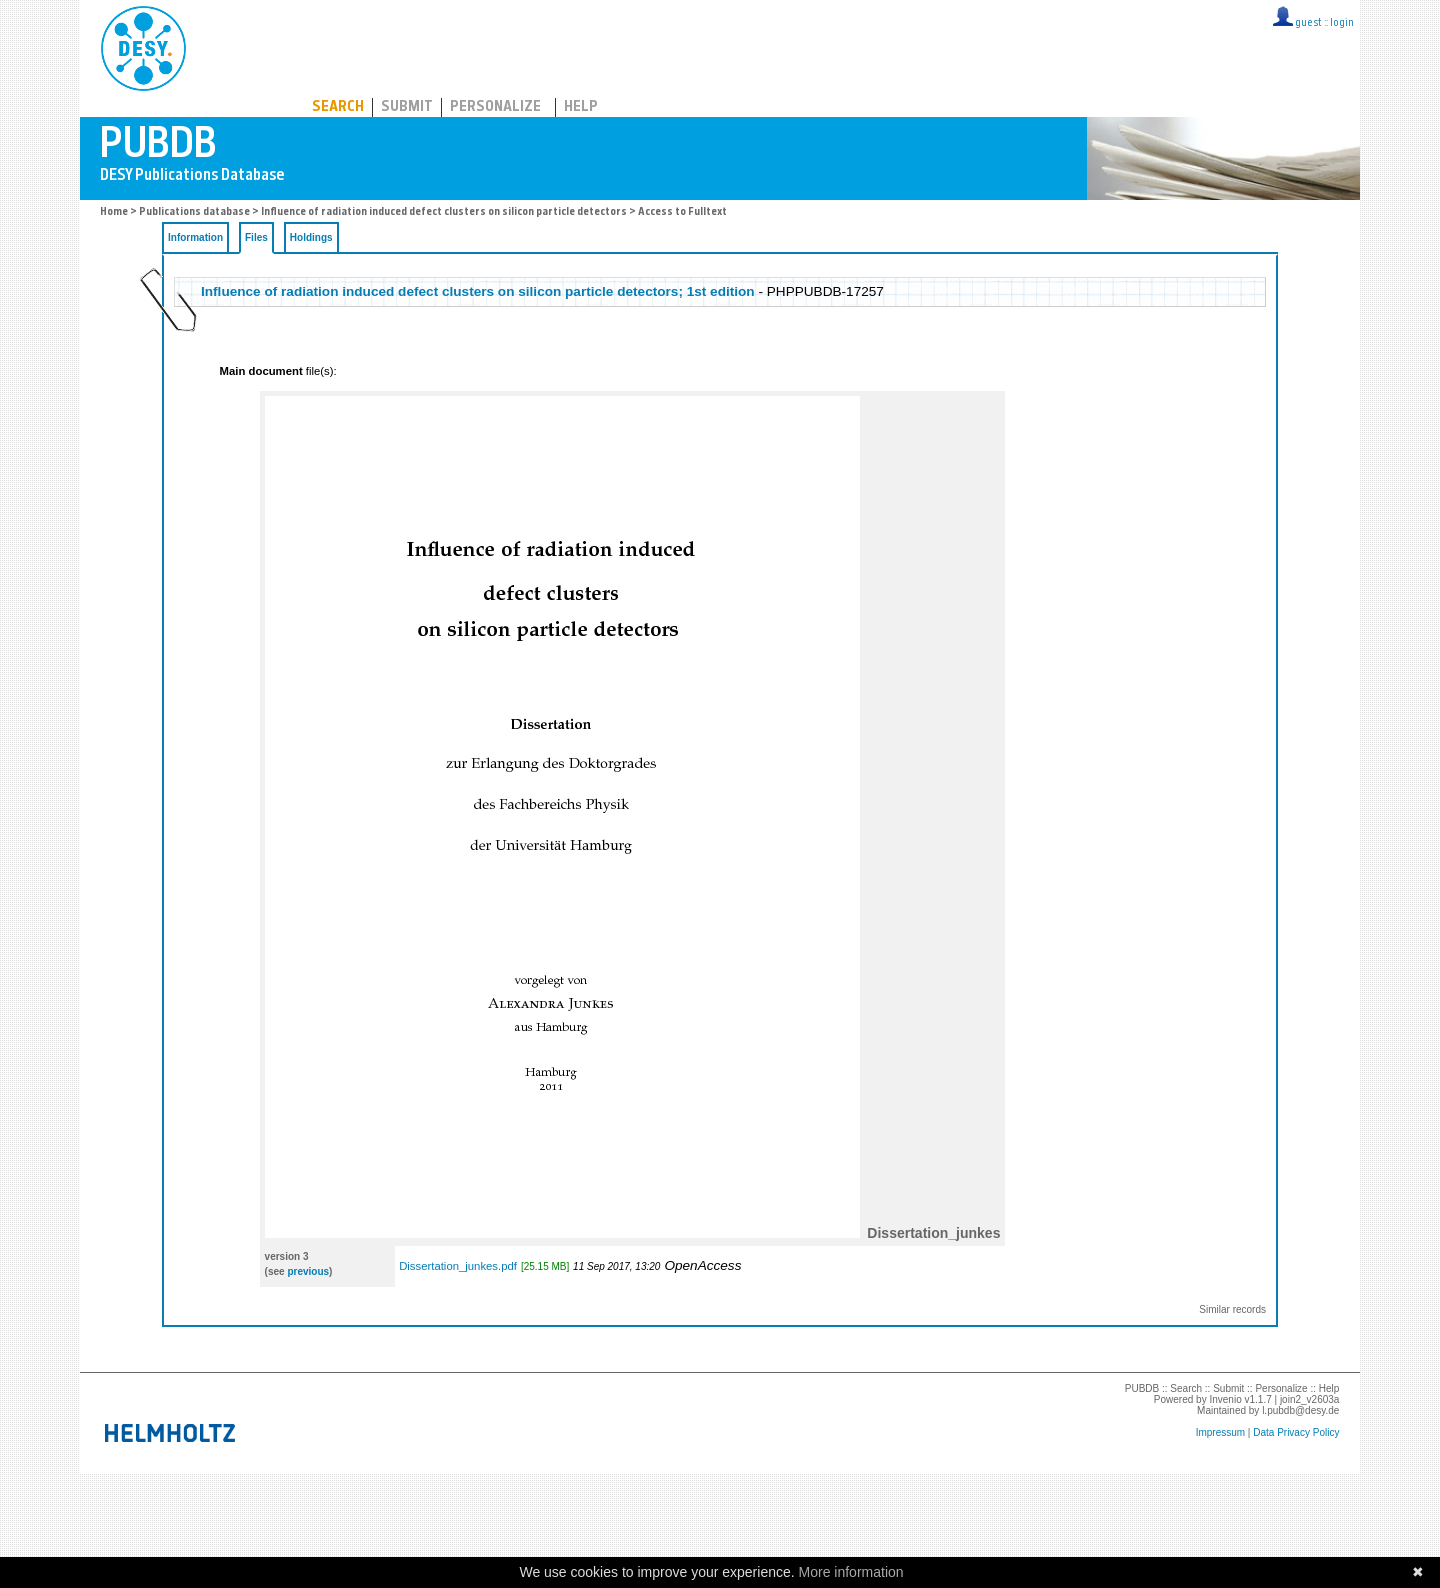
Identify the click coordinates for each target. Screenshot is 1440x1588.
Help (581, 107)
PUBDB (231, 45)
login (1342, 23)
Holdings (311, 237)
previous (308, 1271)
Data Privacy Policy (1296, 1432)
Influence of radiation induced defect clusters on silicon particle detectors (444, 212)
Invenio (1225, 1399)
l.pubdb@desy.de (1300, 1410)
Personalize (495, 107)
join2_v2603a (1310, 1399)
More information (851, 1572)
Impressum (1220, 1432)
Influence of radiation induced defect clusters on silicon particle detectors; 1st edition (478, 291)
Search (338, 107)
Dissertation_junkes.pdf (458, 1266)
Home (114, 212)
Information (195, 237)
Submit (407, 107)
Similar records (1232, 1309)
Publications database (194, 212)
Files (256, 237)
